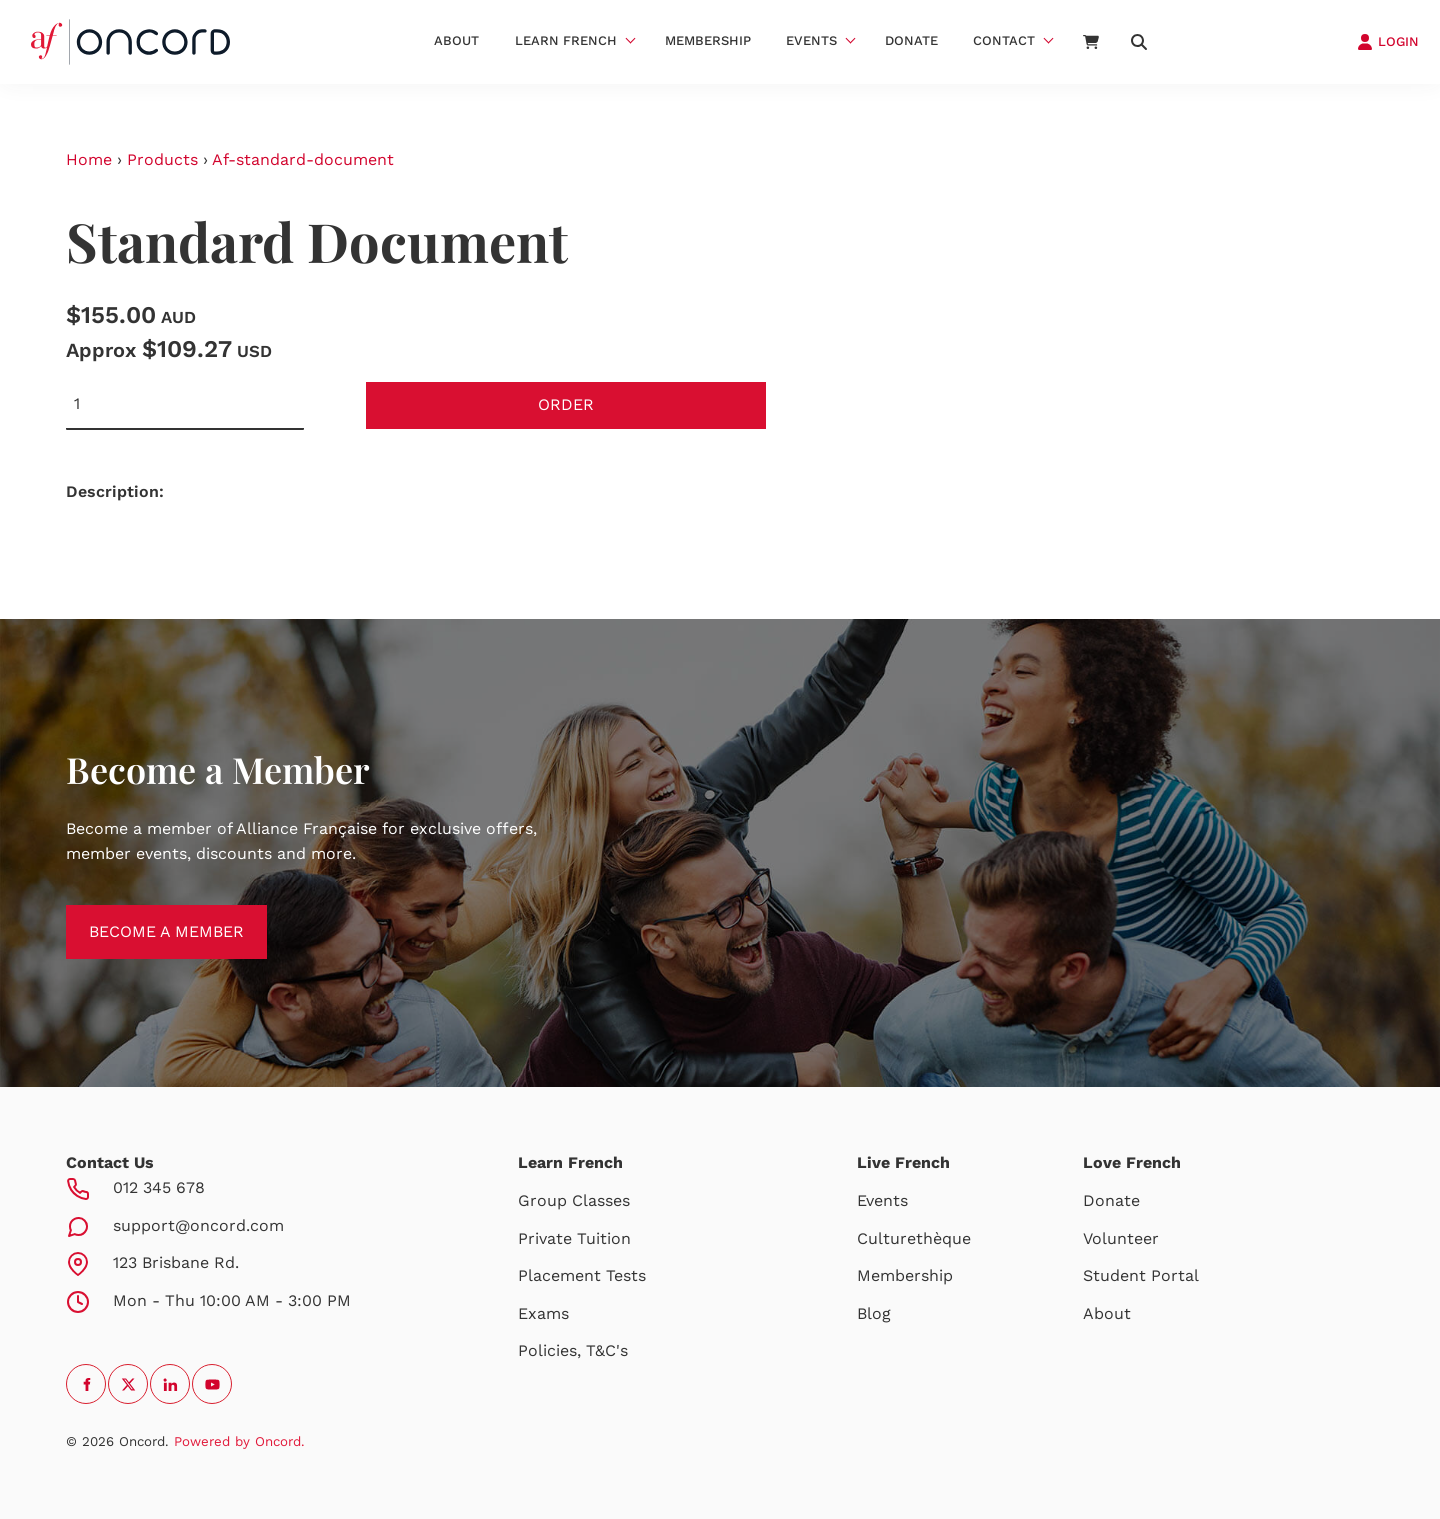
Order (566, 404)
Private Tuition (574, 1238)
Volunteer (1121, 1238)
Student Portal (1141, 1275)
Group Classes (574, 1200)
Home (89, 159)
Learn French (566, 40)
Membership (708, 40)
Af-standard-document (303, 159)
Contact (1004, 40)
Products (162, 159)
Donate (911, 40)
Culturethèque (914, 1238)
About (456, 40)
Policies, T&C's (573, 1350)
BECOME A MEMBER (143, 916)
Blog (874, 1313)
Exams (543, 1313)
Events (811, 40)
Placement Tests (582, 1275)
